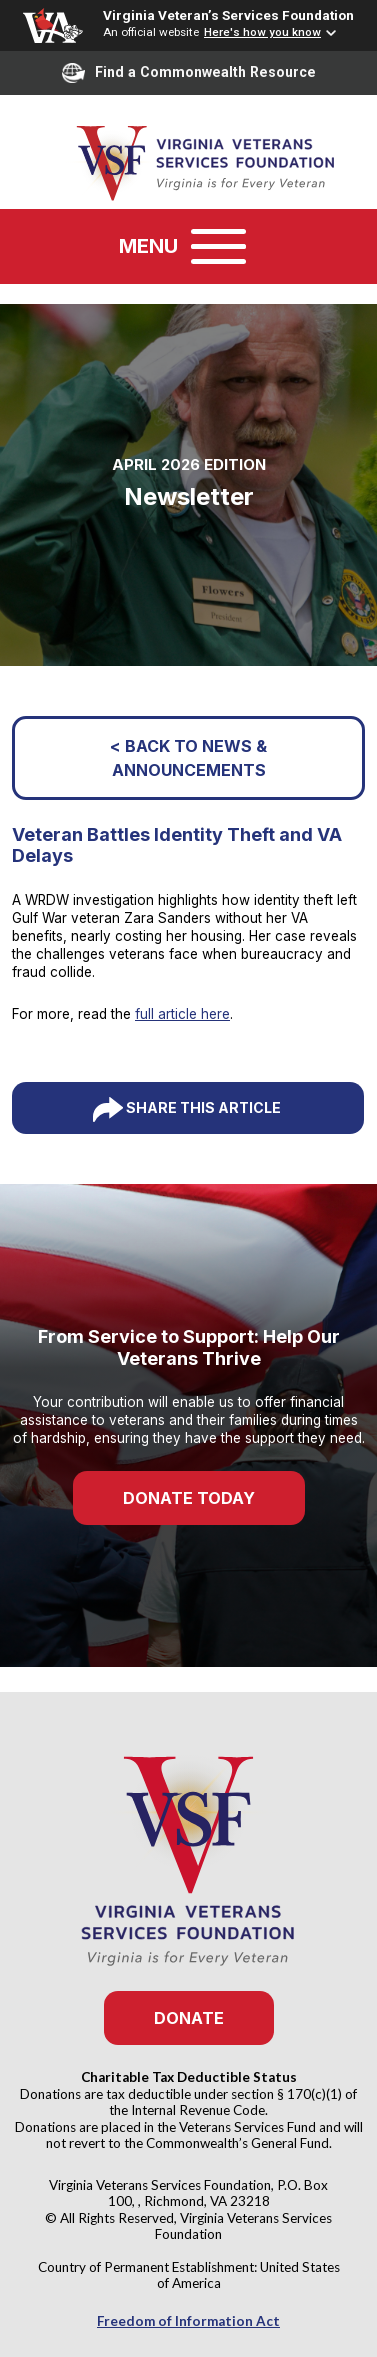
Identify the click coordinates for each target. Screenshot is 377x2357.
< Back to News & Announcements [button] (188, 758)
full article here (182, 1014)
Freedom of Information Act (188, 2321)
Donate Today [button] (189, 1498)
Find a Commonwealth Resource (189, 73)
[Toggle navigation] (218, 246)
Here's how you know (262, 32)
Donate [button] (189, 2018)
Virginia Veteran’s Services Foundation (228, 15)
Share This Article (203, 1107)
